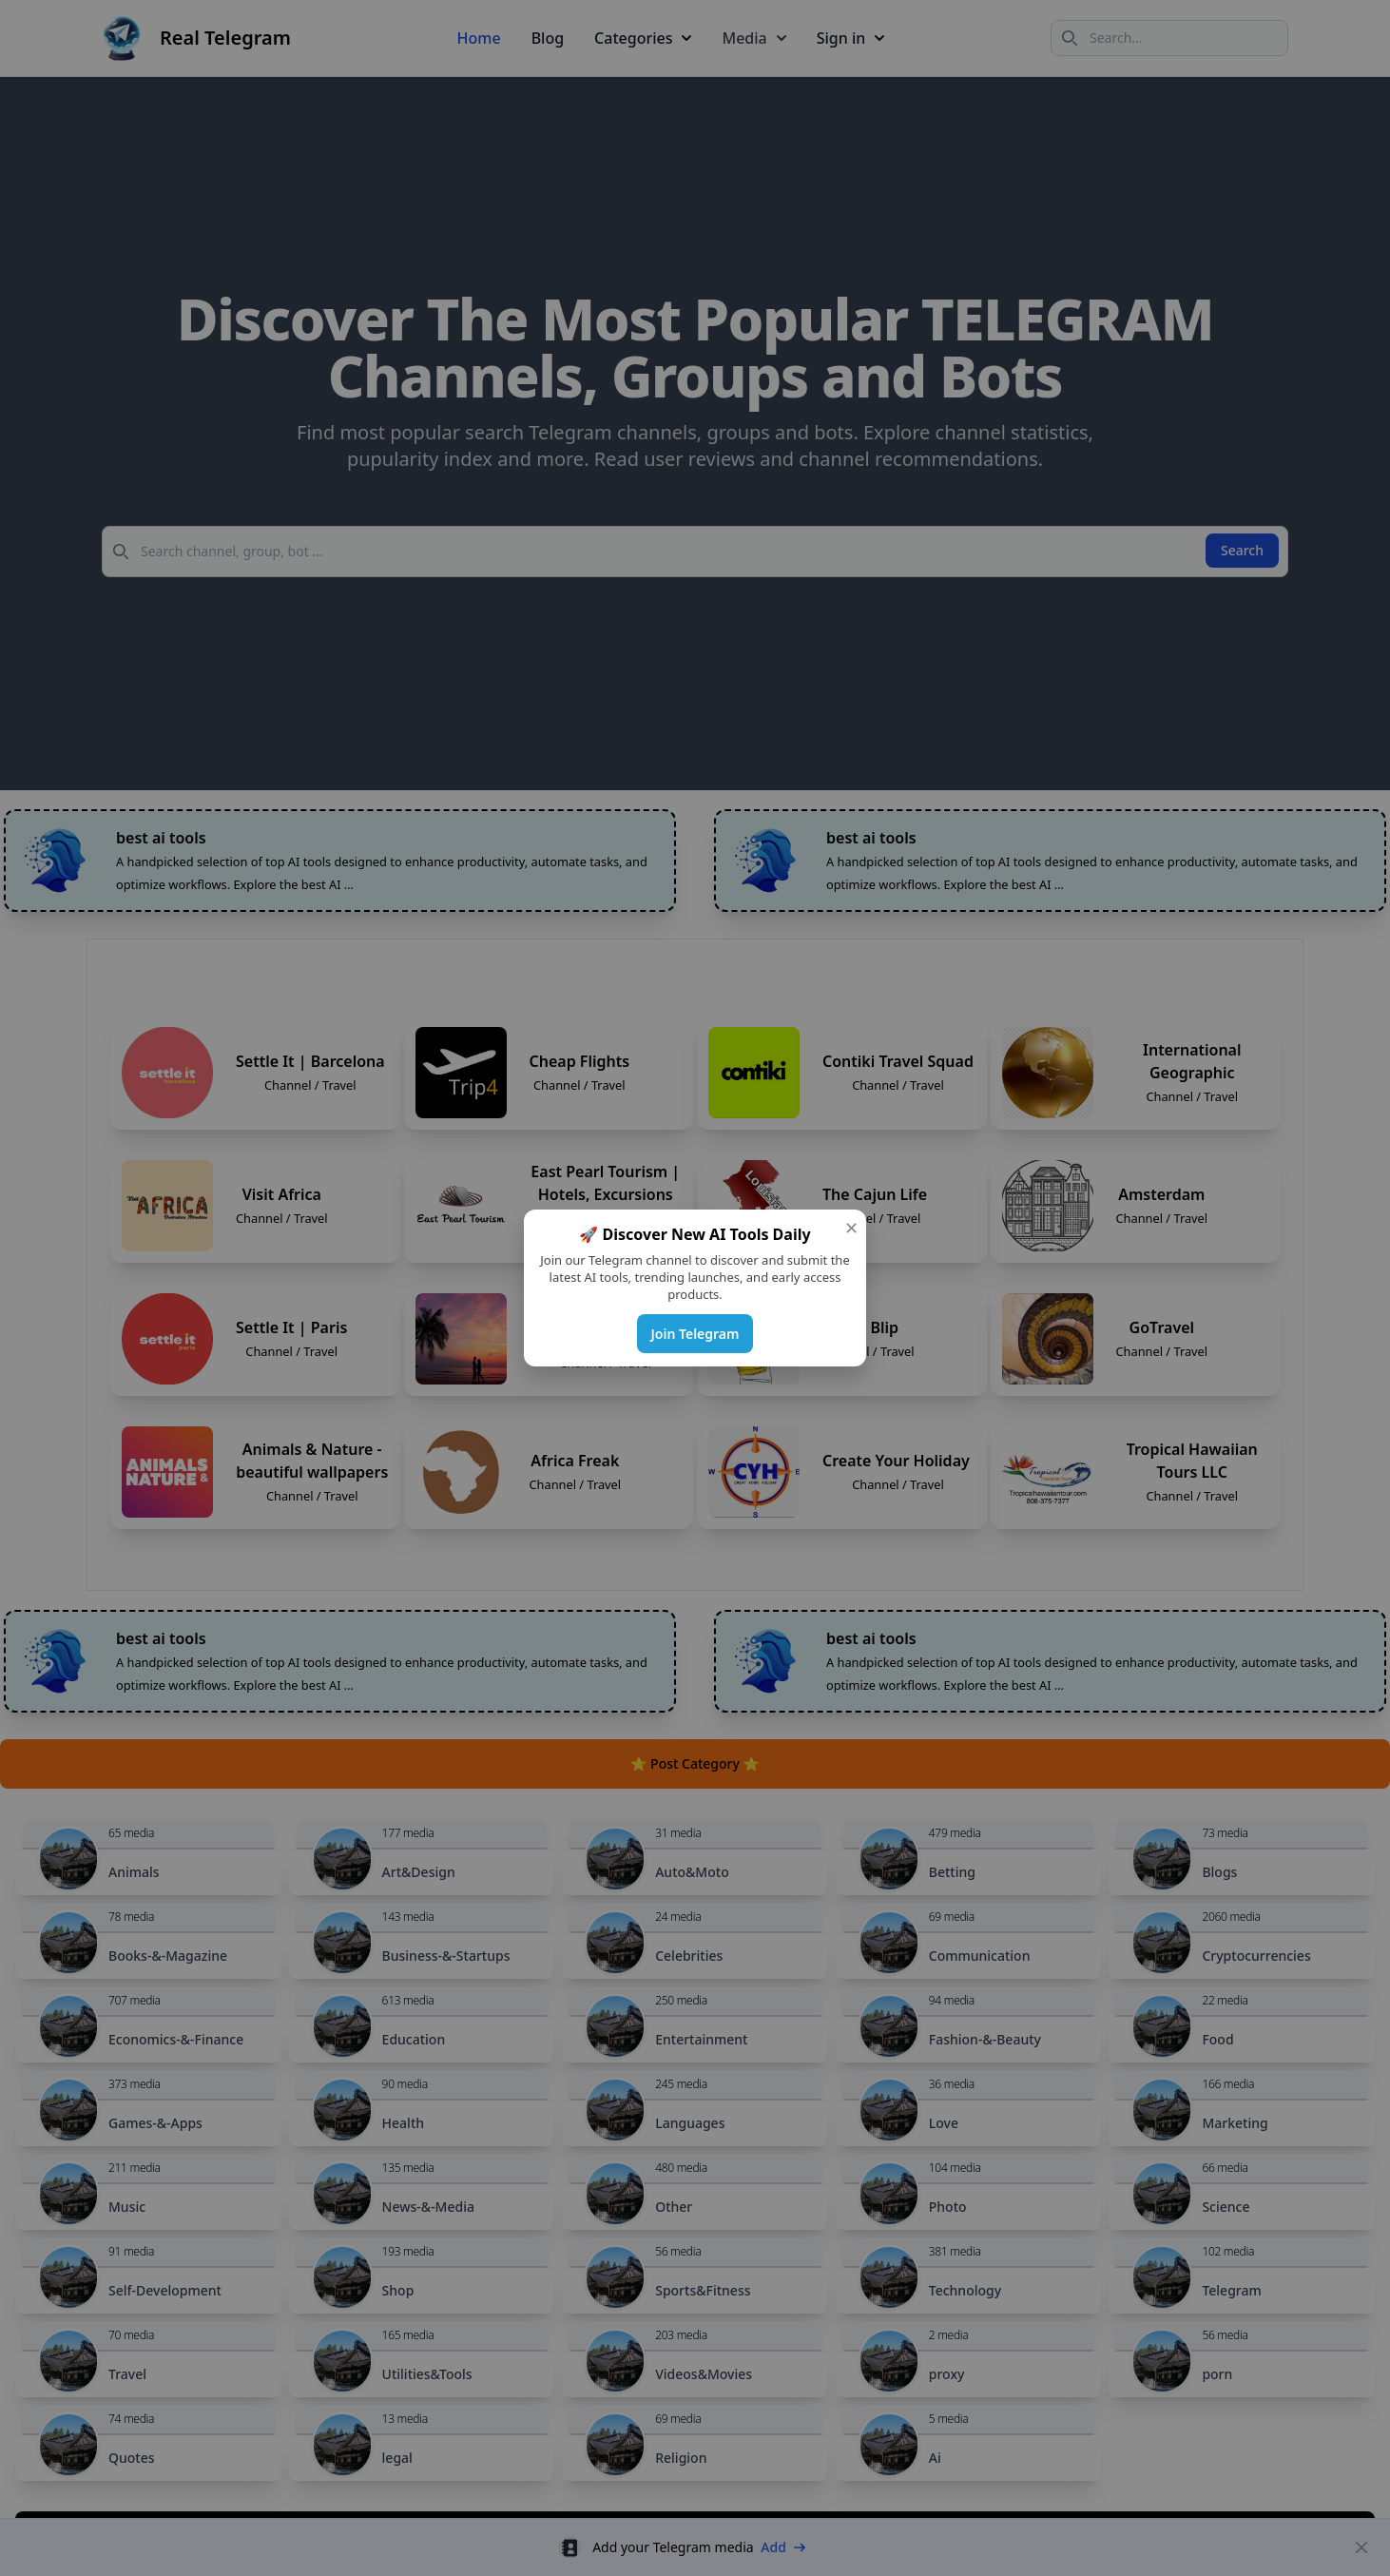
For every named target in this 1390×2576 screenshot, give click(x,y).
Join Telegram (694, 1334)
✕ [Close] (851, 1227)
